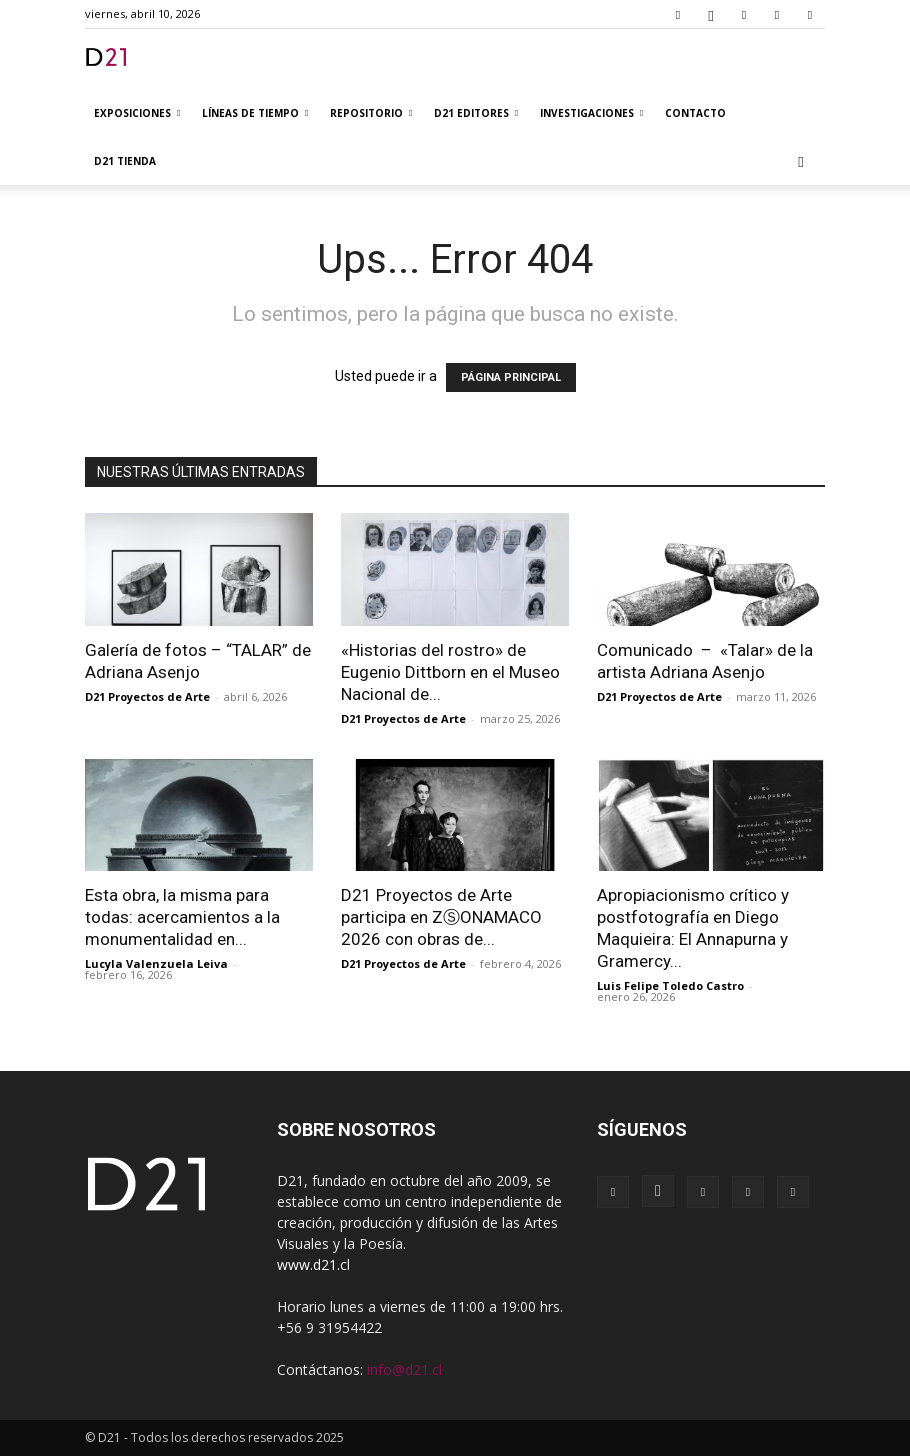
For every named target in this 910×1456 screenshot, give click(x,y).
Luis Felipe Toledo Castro (670, 985)
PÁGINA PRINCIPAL (511, 377)
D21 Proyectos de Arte (147, 696)
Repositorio (371, 113)
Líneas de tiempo (255, 113)
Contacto (695, 113)
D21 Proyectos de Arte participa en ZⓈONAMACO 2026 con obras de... (441, 917)
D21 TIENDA (125, 161)
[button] (801, 161)
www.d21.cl (313, 1264)
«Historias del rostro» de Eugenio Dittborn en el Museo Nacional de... (450, 672)
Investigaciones (591, 113)
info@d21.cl (404, 1369)
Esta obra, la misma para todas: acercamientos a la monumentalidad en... (182, 917)
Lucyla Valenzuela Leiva (156, 963)
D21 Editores (476, 113)
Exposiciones (137, 113)
